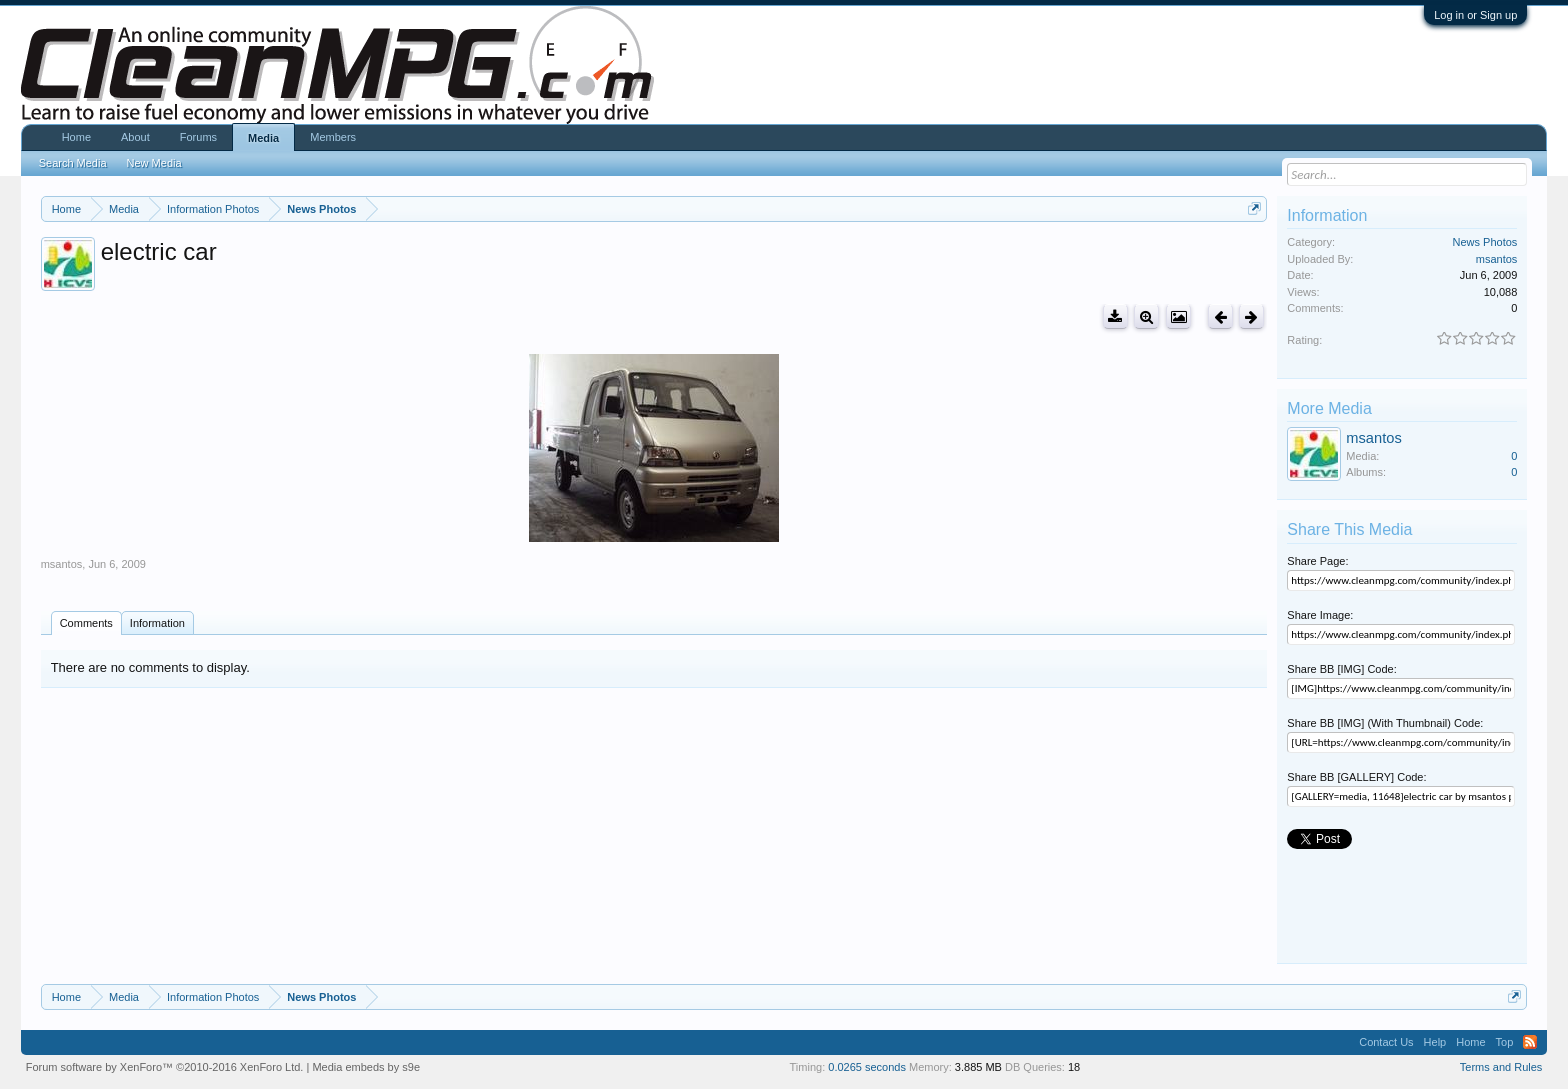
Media (263, 138)
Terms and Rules (1501, 1067)
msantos (62, 564)
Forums (198, 137)
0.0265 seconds (867, 1067)
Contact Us (1386, 1042)
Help (1435, 1042)
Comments (86, 623)
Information (157, 623)
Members (333, 137)
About (135, 137)
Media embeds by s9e (366, 1067)
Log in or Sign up (1475, 15)
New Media (154, 163)
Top (1505, 1042)
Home (76, 137)
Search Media (73, 163)
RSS (1530, 1042)
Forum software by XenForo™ (165, 1067)
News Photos (1485, 242)
